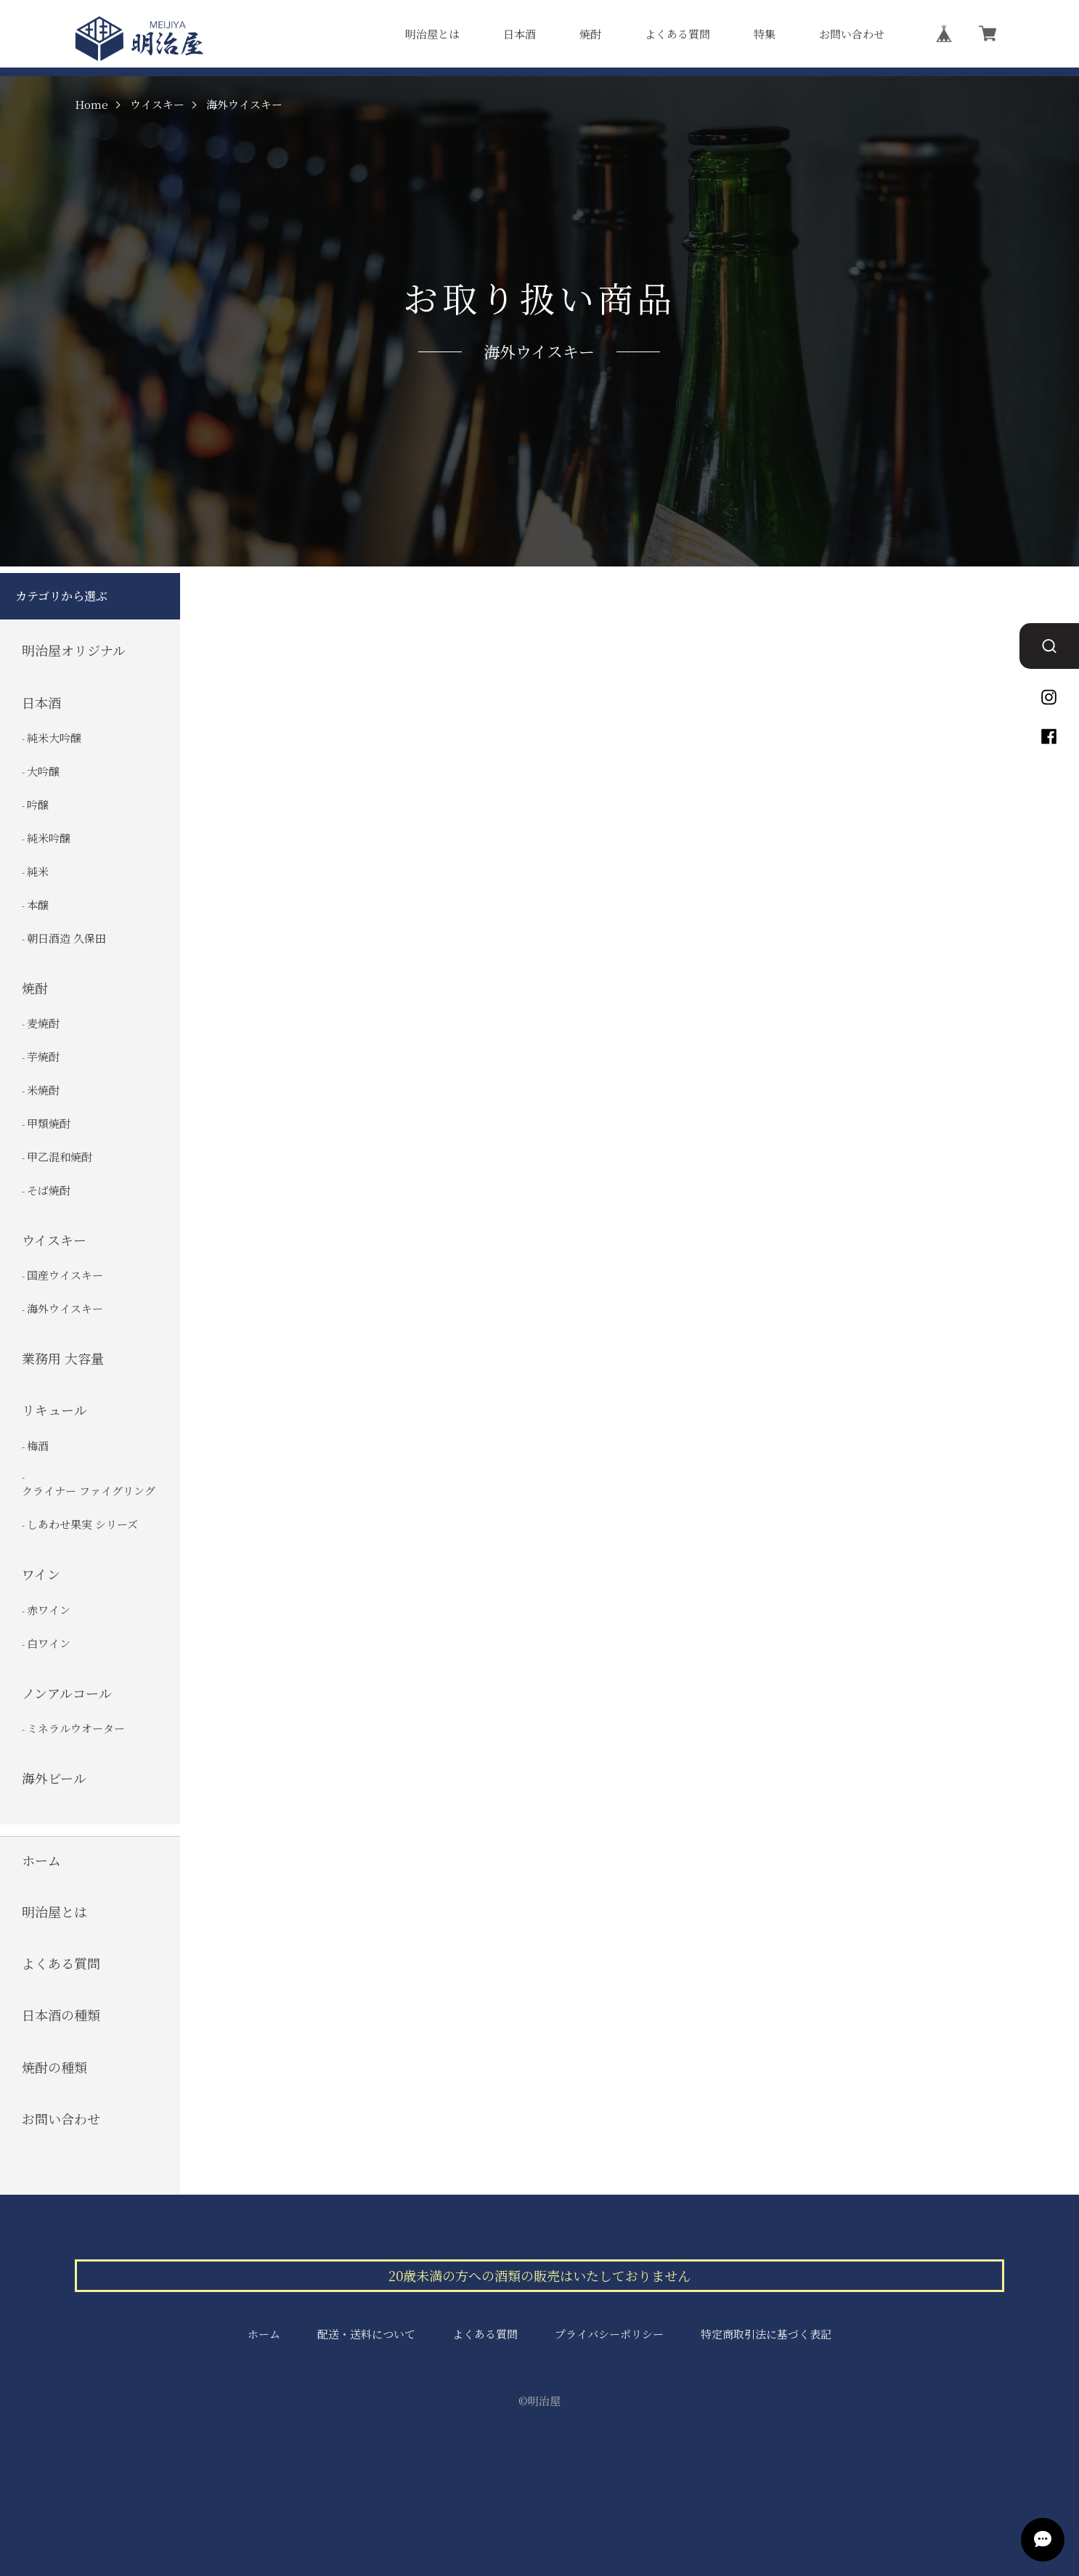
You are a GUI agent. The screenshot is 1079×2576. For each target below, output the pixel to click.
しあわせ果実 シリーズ (82, 1524)
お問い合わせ (851, 33)
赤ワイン (48, 1609)
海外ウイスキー (65, 1308)
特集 (764, 33)
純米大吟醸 (54, 737)
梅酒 (38, 1445)
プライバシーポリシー (609, 2333)
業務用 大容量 (63, 1358)
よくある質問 (677, 33)
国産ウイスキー (65, 1275)
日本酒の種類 (61, 2015)
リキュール (54, 1410)
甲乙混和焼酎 (59, 1156)
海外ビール (54, 1778)
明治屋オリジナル (74, 650)
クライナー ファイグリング (88, 1490)
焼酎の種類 (54, 2067)
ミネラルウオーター (76, 1728)
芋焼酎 (43, 1056)
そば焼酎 (48, 1190)
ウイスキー (157, 105)
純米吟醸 (48, 837)
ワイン (41, 1574)
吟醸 (38, 804)
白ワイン (48, 1642)
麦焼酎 (43, 1023)
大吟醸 (43, 771)
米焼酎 (43, 1089)
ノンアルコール (67, 1692)
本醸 (38, 904)
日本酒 (519, 33)
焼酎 (590, 33)
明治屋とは (432, 33)
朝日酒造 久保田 (66, 938)
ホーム (41, 1860)
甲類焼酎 (48, 1123)
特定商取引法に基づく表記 (766, 2333)
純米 (38, 871)
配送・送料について (366, 2333)
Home (91, 105)
